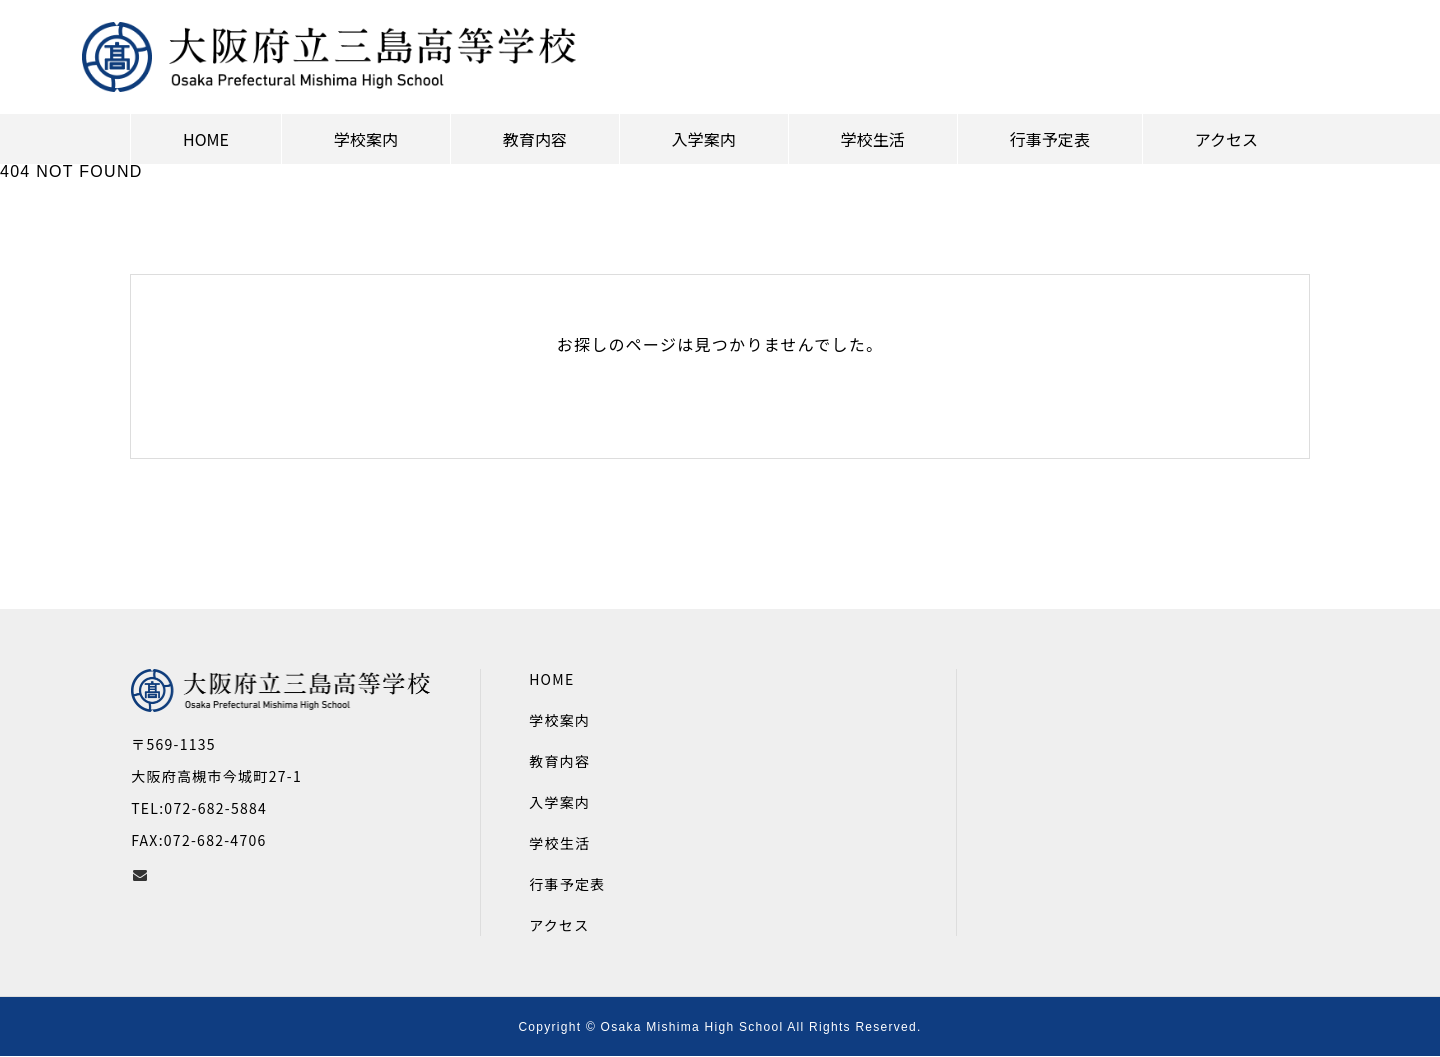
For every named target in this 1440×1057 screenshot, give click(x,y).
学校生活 (559, 843)
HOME (551, 679)
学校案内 (559, 720)
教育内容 (559, 761)
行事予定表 (567, 884)
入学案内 (559, 802)
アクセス (559, 925)
